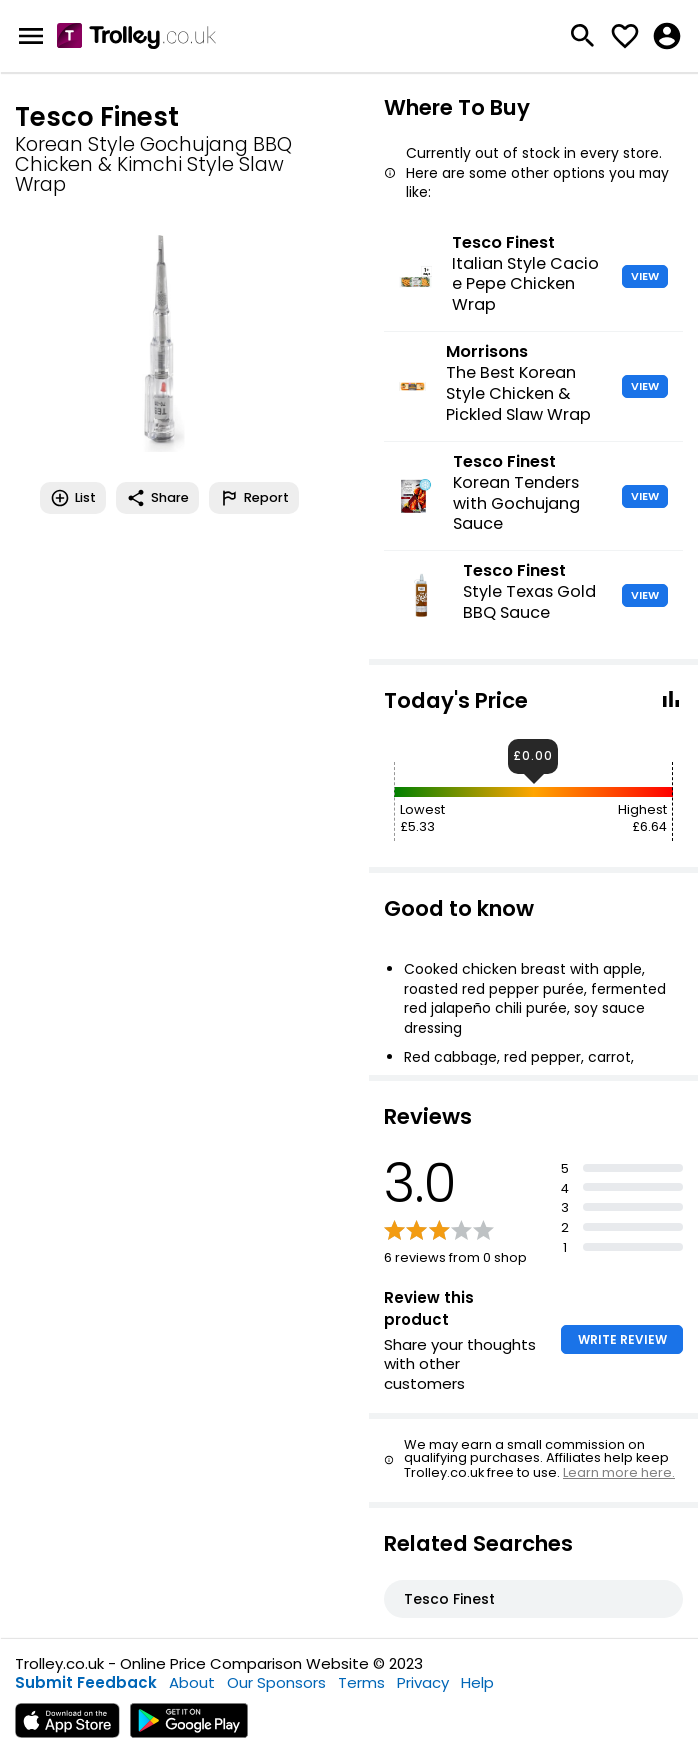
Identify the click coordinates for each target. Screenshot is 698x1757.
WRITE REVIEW (622, 1339)
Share (157, 498)
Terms (361, 1682)
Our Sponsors (276, 1682)
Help (477, 1682)
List (73, 498)
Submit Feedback (86, 1682)
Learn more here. (619, 1472)
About (192, 1682)
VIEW (645, 276)
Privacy (423, 1682)
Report (254, 498)
